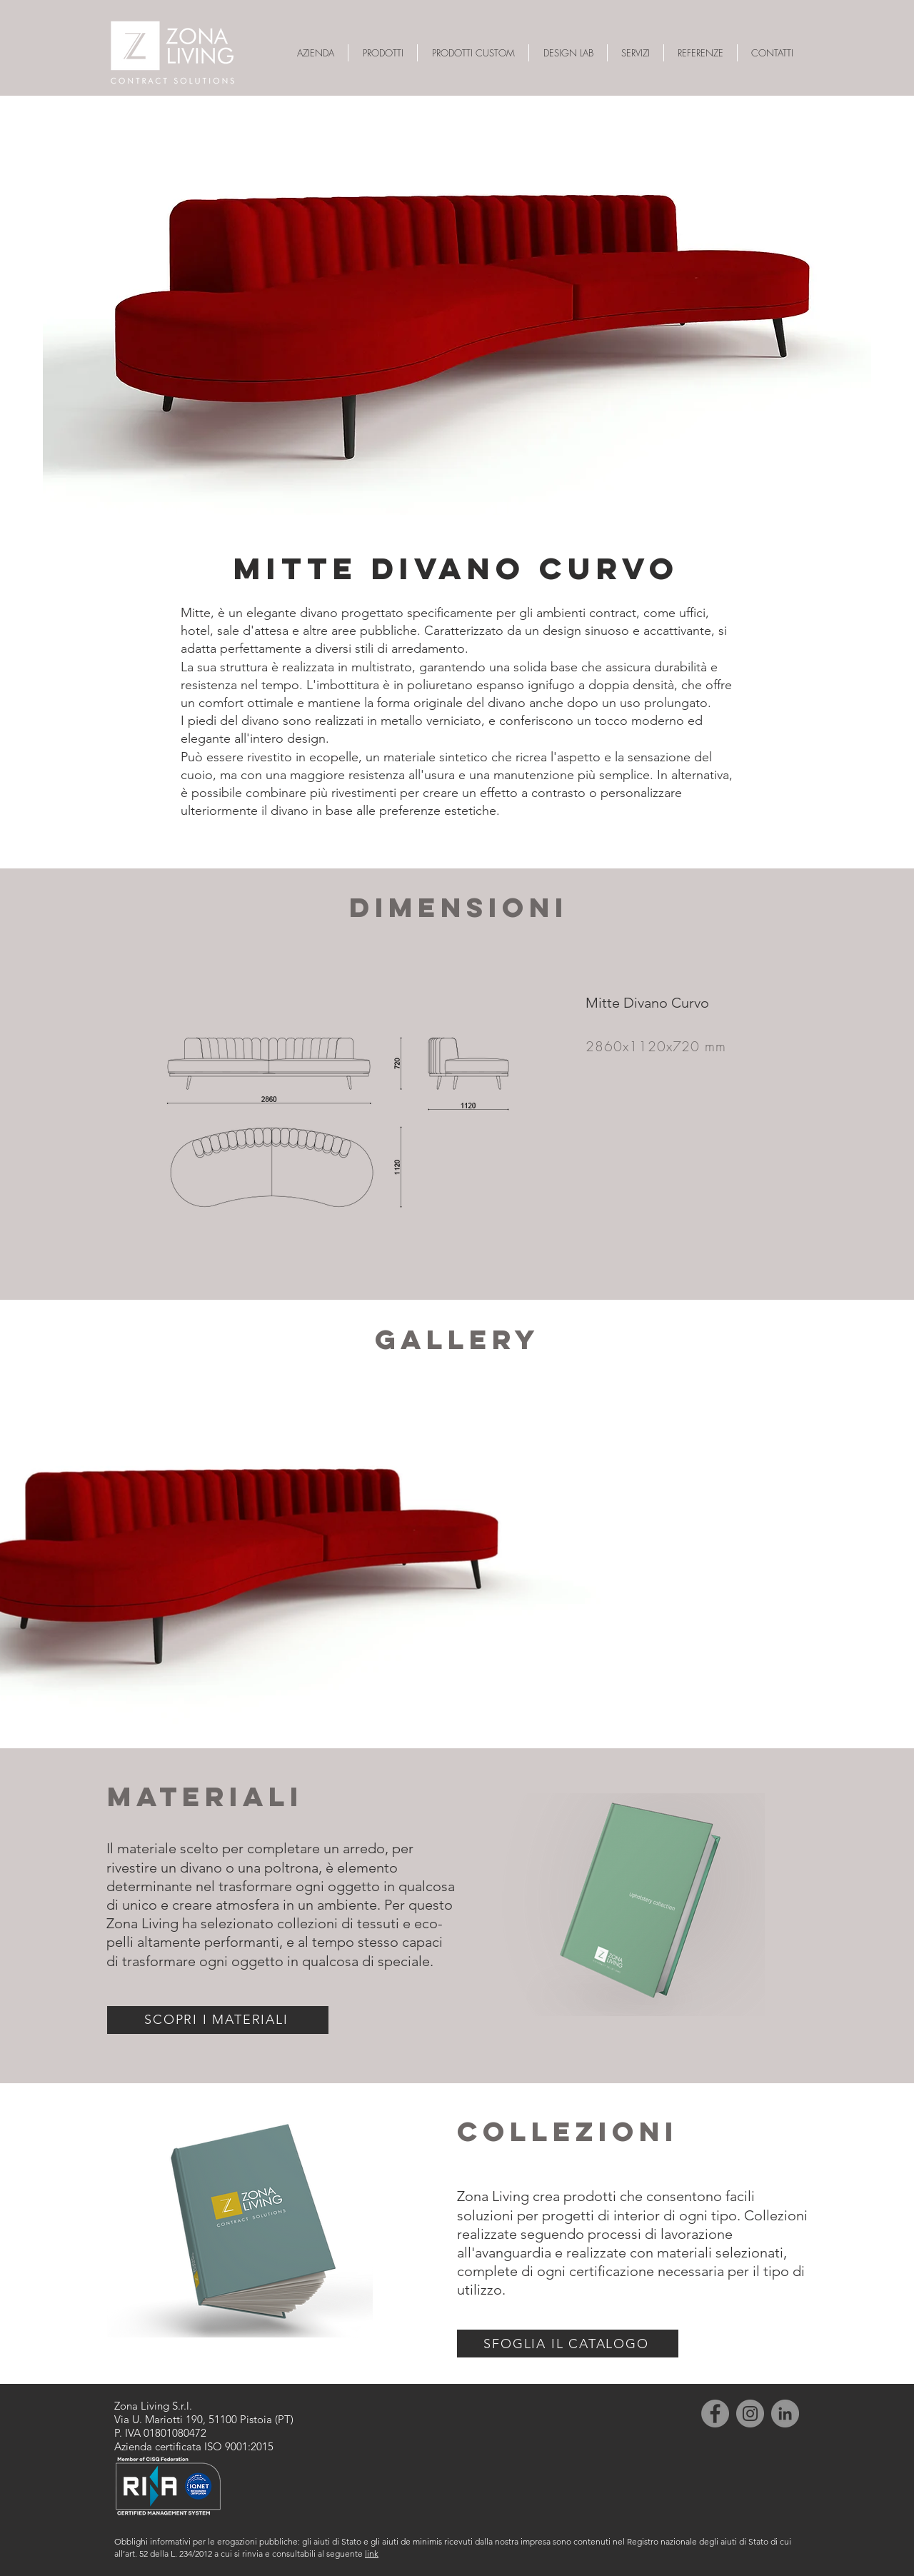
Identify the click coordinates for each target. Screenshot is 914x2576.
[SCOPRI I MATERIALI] (217, 2020)
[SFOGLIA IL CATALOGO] (567, 2343)
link (371, 2553)
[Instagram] (750, 2413)
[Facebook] (715, 2413)
